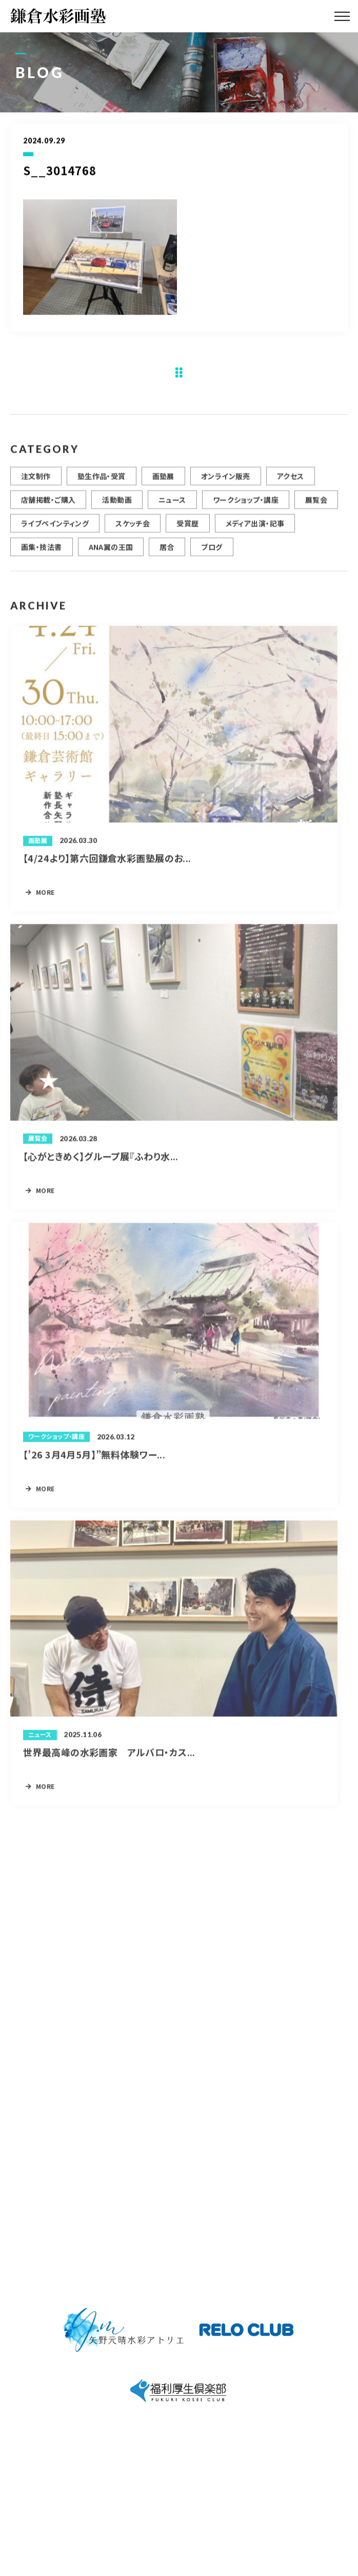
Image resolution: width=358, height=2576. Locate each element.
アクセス (290, 480)
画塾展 (163, 480)
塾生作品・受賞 (101, 480)
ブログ (211, 551)
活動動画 (117, 504)
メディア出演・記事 (255, 527)
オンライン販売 (225, 480)
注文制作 (36, 480)
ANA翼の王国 (111, 551)
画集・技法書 (41, 551)
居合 (167, 551)
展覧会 (316, 504)
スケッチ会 (132, 527)
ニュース (172, 504)
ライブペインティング (55, 527)
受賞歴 (187, 527)
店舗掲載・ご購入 (48, 504)
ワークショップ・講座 (246, 504)
